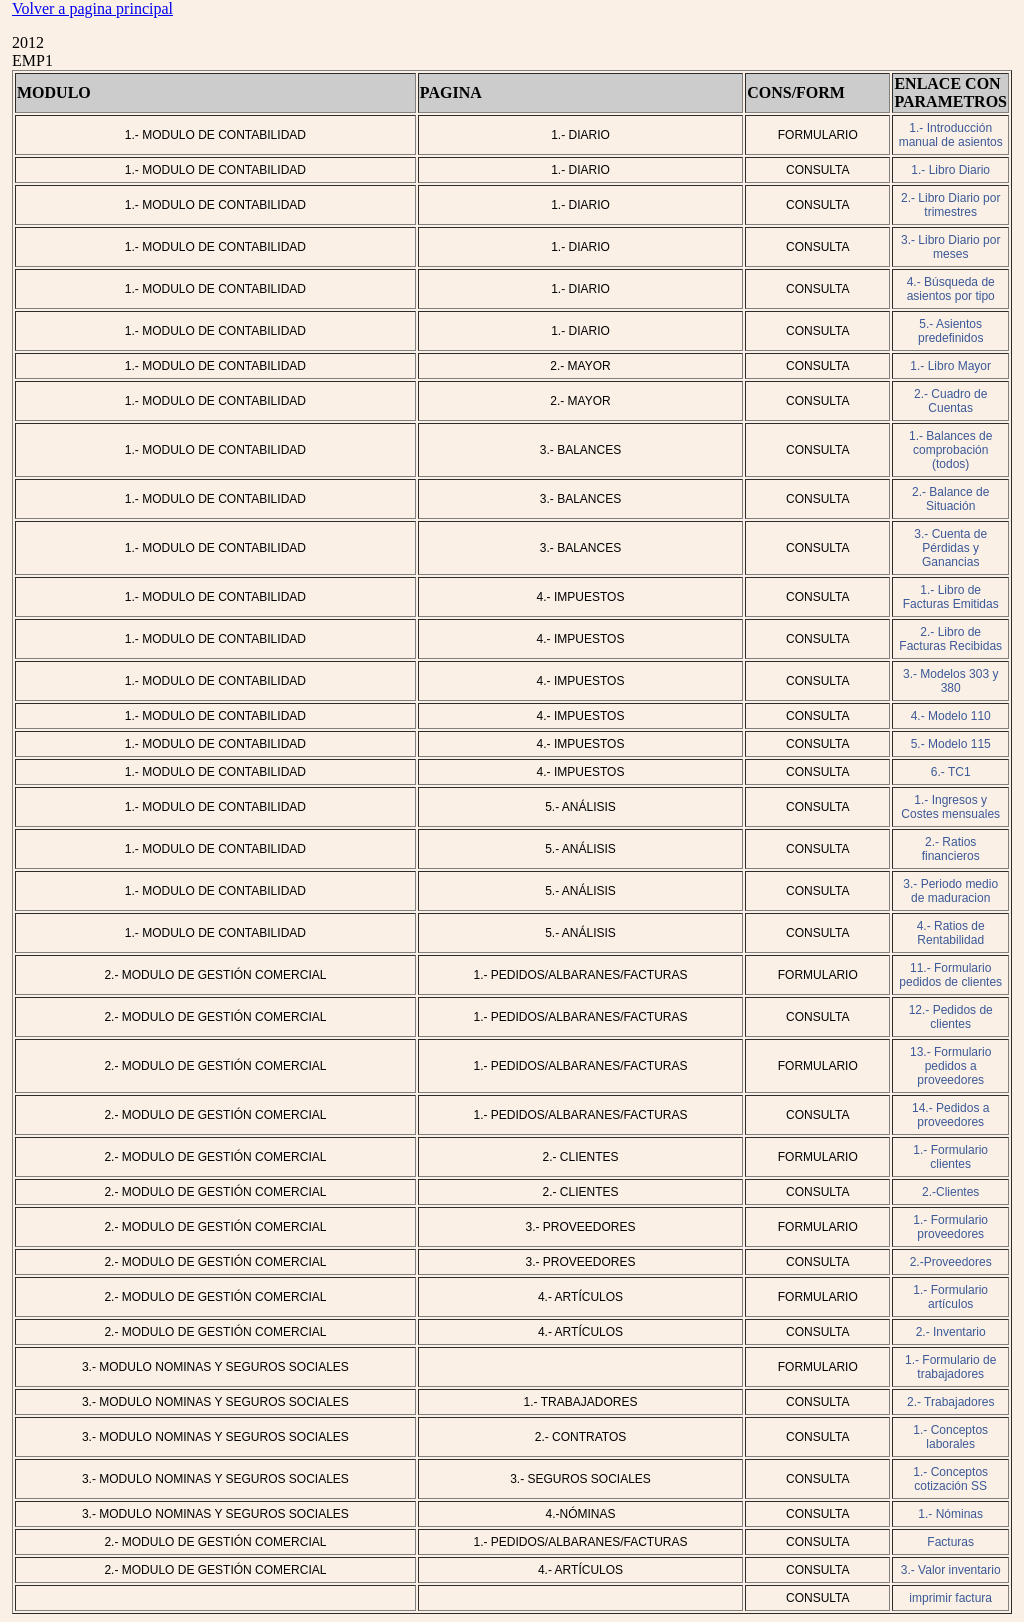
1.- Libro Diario (950, 170)
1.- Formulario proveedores (950, 1227)
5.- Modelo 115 (951, 744)
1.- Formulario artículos (950, 1297)
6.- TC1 (951, 772)
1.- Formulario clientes (950, 1157)
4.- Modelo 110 (951, 716)
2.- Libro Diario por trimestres (950, 205)
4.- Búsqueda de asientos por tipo (951, 289)
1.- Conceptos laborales (950, 1437)
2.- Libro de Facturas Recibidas (950, 639)
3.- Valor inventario (951, 1570)
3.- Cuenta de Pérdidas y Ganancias (950, 548)
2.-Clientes (950, 1192)
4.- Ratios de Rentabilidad (951, 933)
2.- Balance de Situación (950, 499)
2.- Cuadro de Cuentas (950, 401)
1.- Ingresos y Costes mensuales (950, 807)
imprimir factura (950, 1598)
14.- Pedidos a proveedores (950, 1115)
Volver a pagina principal (92, 8)
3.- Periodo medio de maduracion (950, 891)
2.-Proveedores (951, 1262)
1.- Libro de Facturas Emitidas (951, 597)
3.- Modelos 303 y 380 (950, 681)
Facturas (950, 1542)
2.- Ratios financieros (951, 849)
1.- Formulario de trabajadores (950, 1367)
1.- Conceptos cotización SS (950, 1479)
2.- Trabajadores (950, 1402)
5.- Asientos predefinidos (950, 331)
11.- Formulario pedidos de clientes (950, 975)
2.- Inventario (951, 1332)
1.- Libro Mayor (950, 366)
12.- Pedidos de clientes (951, 1017)
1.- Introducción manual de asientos (951, 135)
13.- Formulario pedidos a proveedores (950, 1066)
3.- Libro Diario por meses (950, 247)
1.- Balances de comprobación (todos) (950, 450)
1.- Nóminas (950, 1514)
